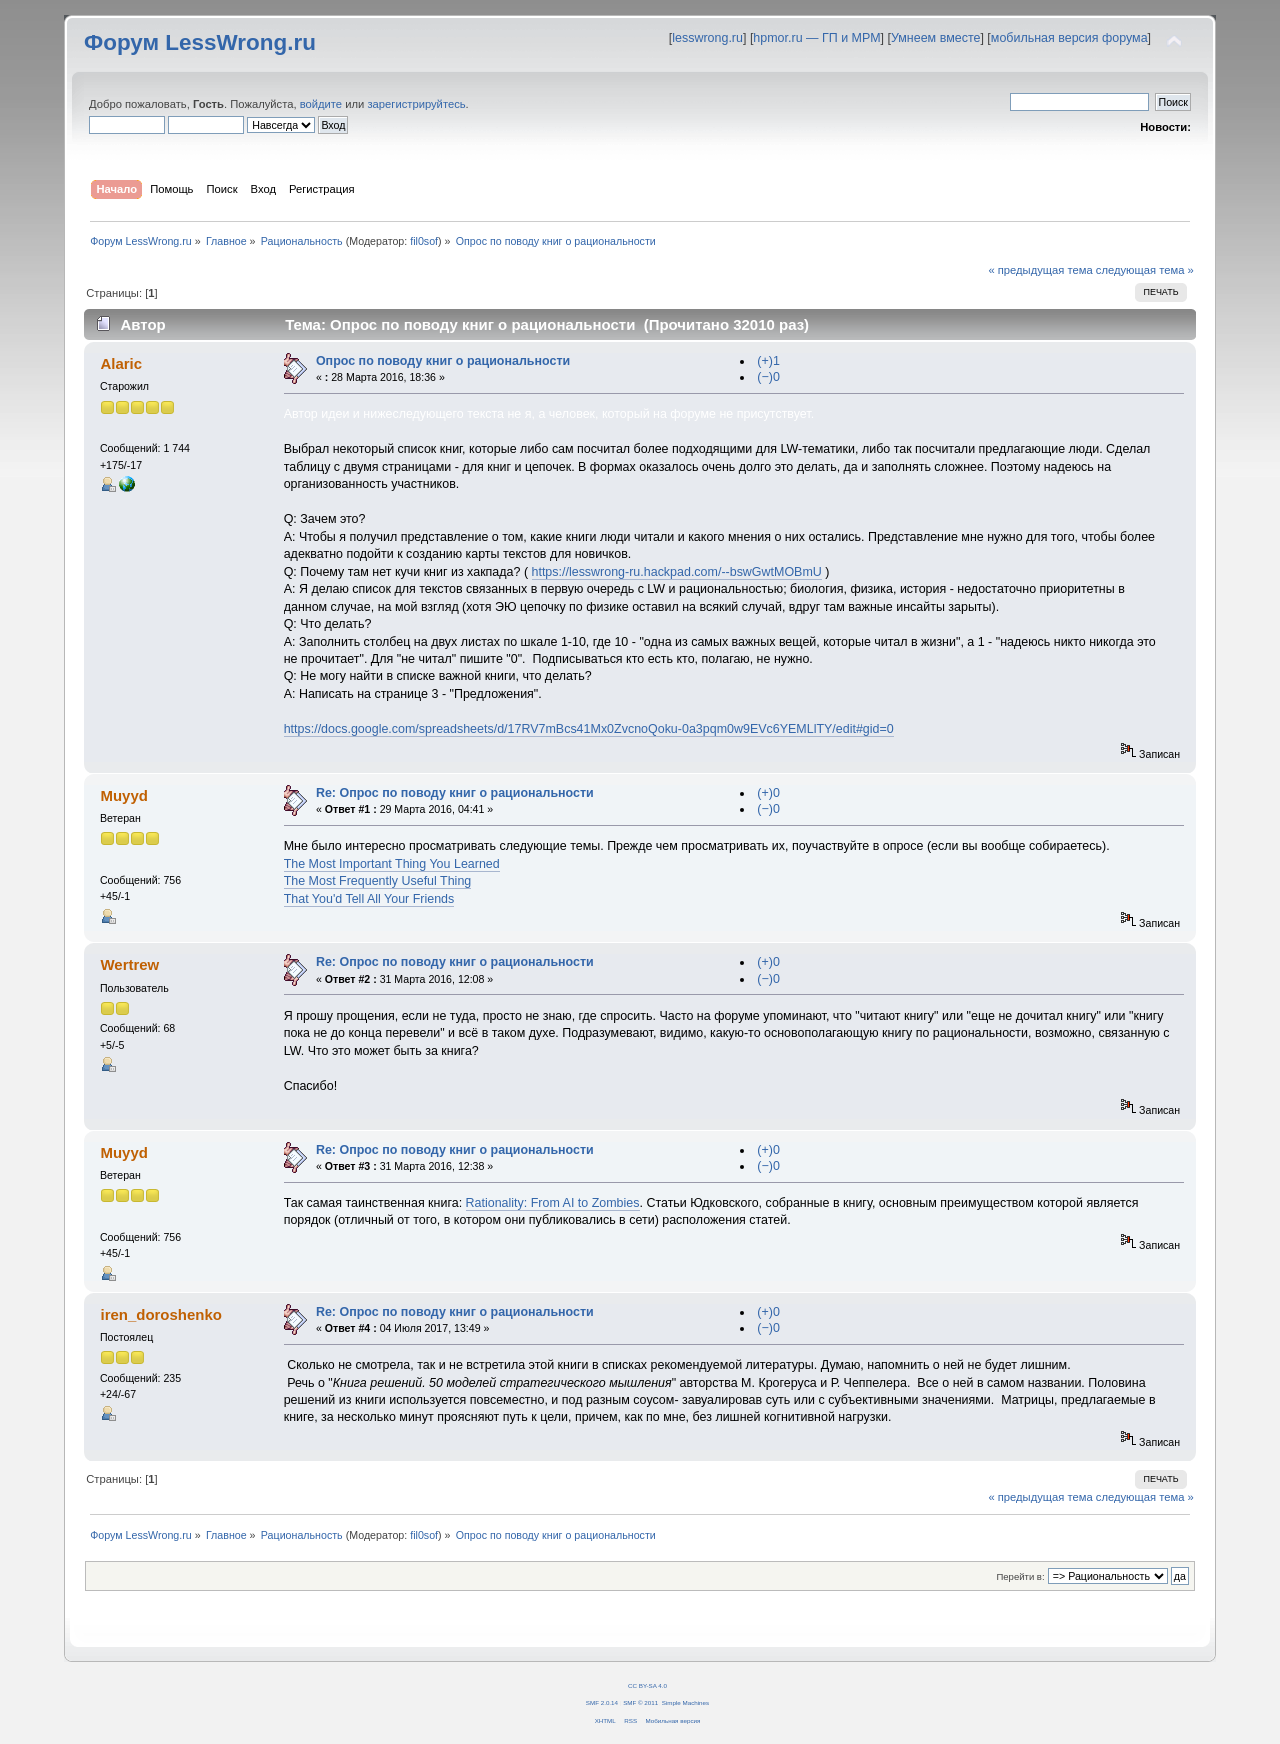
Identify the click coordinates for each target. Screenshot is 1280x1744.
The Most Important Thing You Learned (392, 864)
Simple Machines (685, 1702)
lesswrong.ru (707, 38)
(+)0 (768, 793)
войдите (321, 104)
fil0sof (424, 241)
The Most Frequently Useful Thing (378, 881)
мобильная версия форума (1069, 38)
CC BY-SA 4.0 (647, 1685)
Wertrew (129, 964)
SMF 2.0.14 (602, 1702)
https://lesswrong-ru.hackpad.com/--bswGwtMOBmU (677, 572)
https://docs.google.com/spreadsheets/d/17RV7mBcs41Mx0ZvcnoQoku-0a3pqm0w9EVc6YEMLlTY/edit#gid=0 (589, 729)
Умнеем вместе (935, 38)
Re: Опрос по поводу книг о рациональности (455, 793)
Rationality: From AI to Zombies (553, 1203)
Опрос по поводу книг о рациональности (443, 361)
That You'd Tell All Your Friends (369, 899)
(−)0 (768, 377)
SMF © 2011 (640, 1702)
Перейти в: (1020, 1576)
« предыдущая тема (1040, 270)
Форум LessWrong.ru (200, 42)
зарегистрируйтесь (416, 104)
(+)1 (768, 361)
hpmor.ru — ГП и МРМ (816, 38)
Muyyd (123, 795)
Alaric (121, 363)
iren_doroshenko (160, 1314)
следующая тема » (1145, 270)
